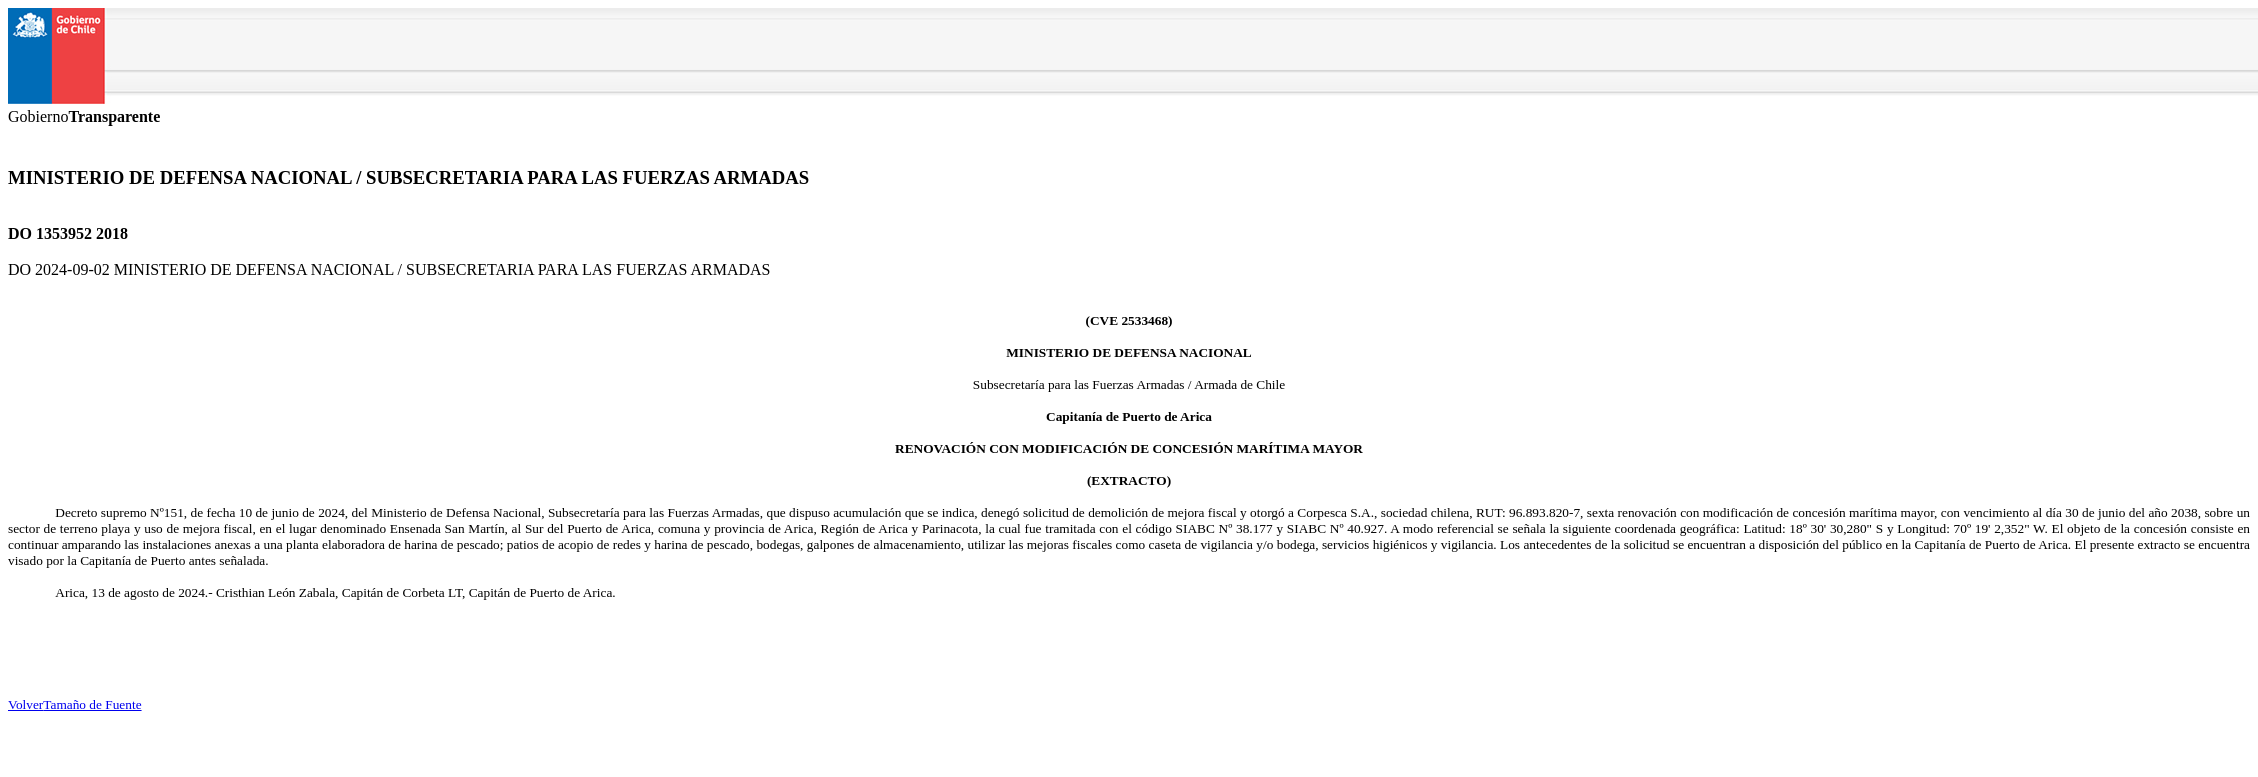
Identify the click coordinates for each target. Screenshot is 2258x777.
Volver (25, 704)
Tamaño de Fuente (92, 704)
